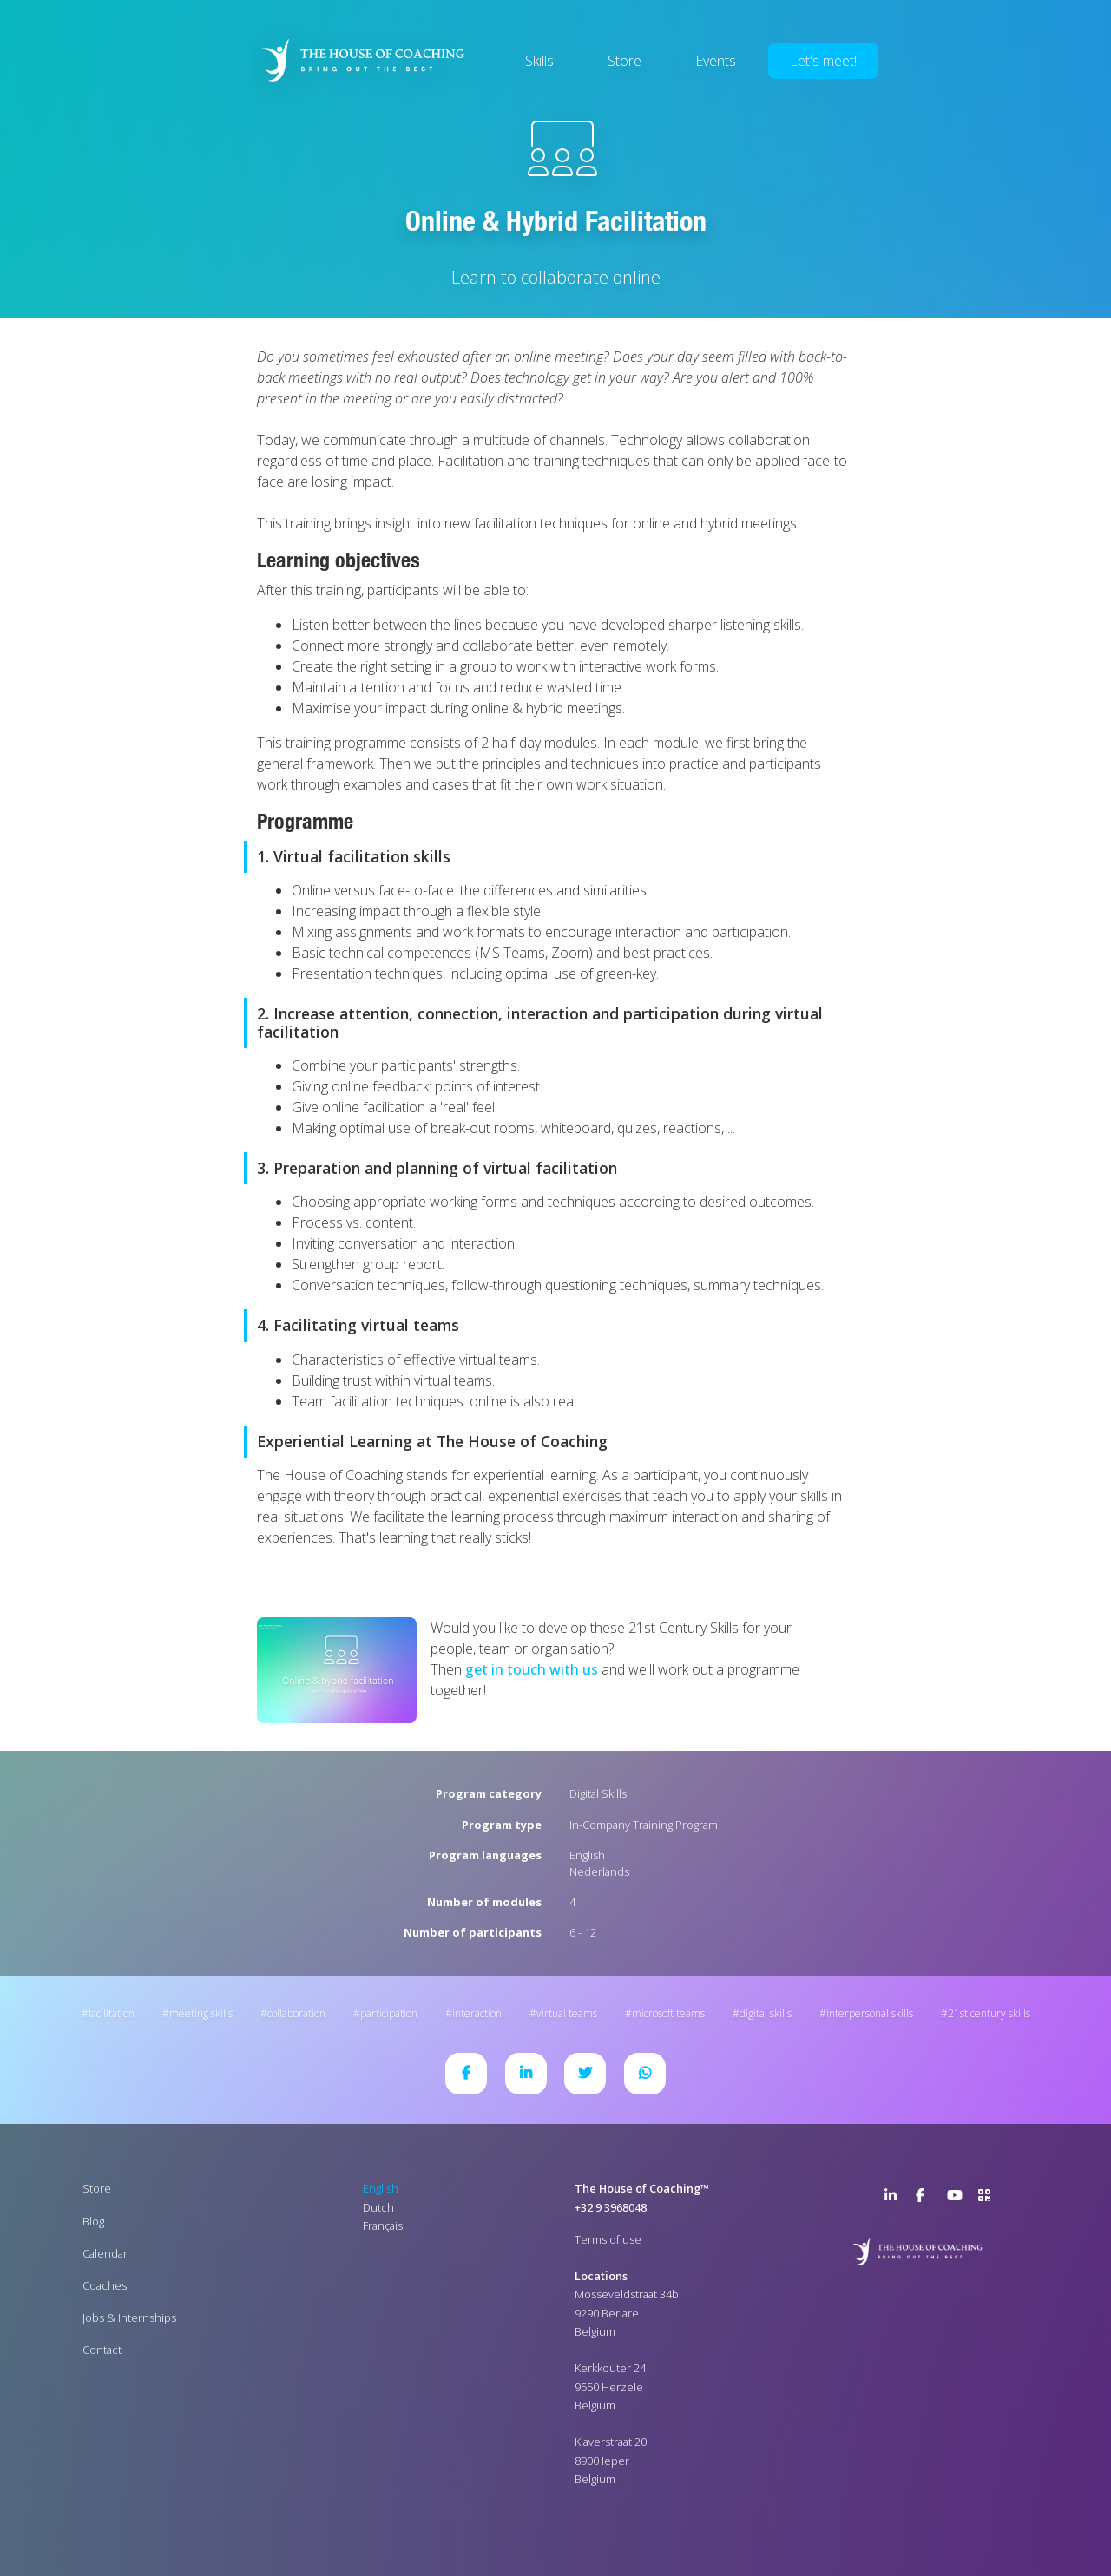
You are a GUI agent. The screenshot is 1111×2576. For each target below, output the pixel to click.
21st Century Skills (989, 2013)
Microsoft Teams (668, 2013)
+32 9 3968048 (611, 2207)
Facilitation (112, 2013)
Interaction (477, 2013)
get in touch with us (531, 1669)
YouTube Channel (957, 2198)
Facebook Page (926, 2198)
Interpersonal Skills (869, 2013)
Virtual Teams (566, 2013)
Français (383, 2225)
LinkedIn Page (894, 2198)
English (587, 1855)
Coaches (104, 2285)
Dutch (378, 2207)
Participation (388, 2013)
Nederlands (599, 1871)
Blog (93, 2221)
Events (715, 60)
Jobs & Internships (129, 2317)
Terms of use (608, 2239)
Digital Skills (598, 1793)
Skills (539, 60)
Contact (102, 2349)
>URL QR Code (988, 2198)
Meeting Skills (201, 2013)
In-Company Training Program (643, 1824)
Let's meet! (823, 60)
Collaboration (296, 2013)
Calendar (105, 2253)
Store (624, 60)
